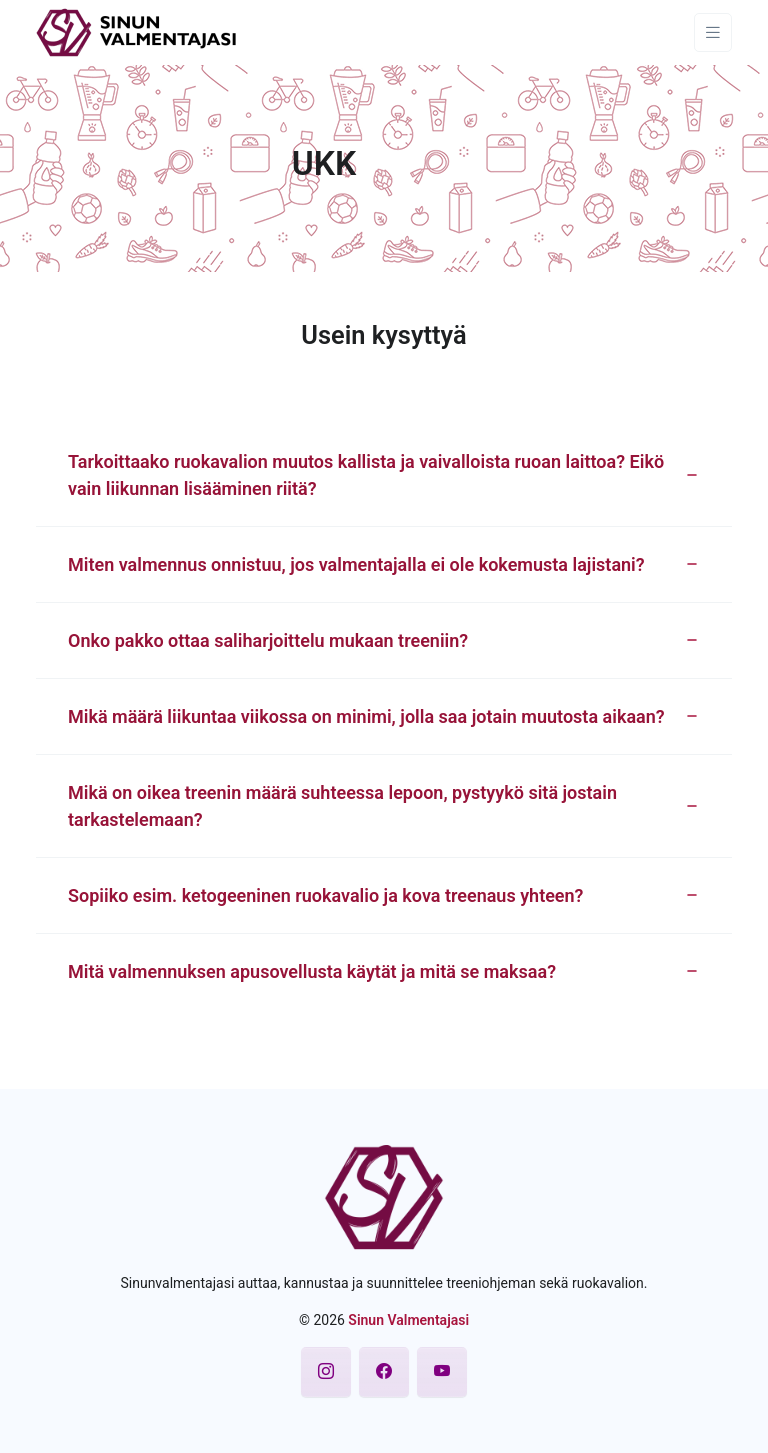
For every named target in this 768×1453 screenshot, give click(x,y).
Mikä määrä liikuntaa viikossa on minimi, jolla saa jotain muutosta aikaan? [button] (366, 716)
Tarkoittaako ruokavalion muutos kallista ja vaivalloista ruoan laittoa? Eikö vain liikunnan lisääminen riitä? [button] (366, 475)
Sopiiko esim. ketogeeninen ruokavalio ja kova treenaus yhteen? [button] (325, 895)
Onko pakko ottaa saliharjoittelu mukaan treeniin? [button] (268, 640)
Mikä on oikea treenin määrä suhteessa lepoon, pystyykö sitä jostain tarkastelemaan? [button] (342, 806)
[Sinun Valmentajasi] (137, 31)
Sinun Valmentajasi (408, 1320)
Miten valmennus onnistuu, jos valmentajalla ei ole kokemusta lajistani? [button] (356, 564)
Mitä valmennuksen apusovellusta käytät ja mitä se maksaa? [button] (312, 971)
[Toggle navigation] (713, 32)
